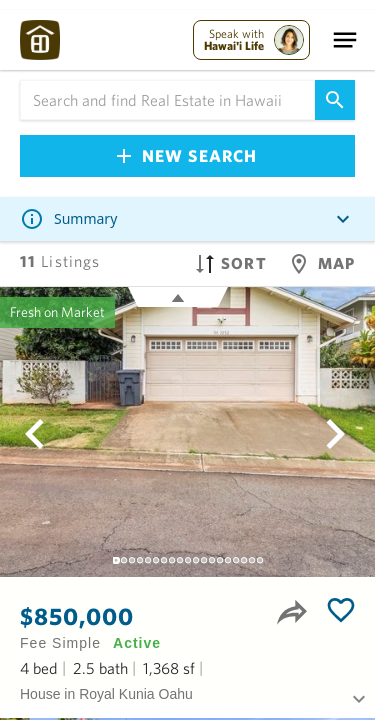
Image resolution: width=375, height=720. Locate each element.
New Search (187, 155)
